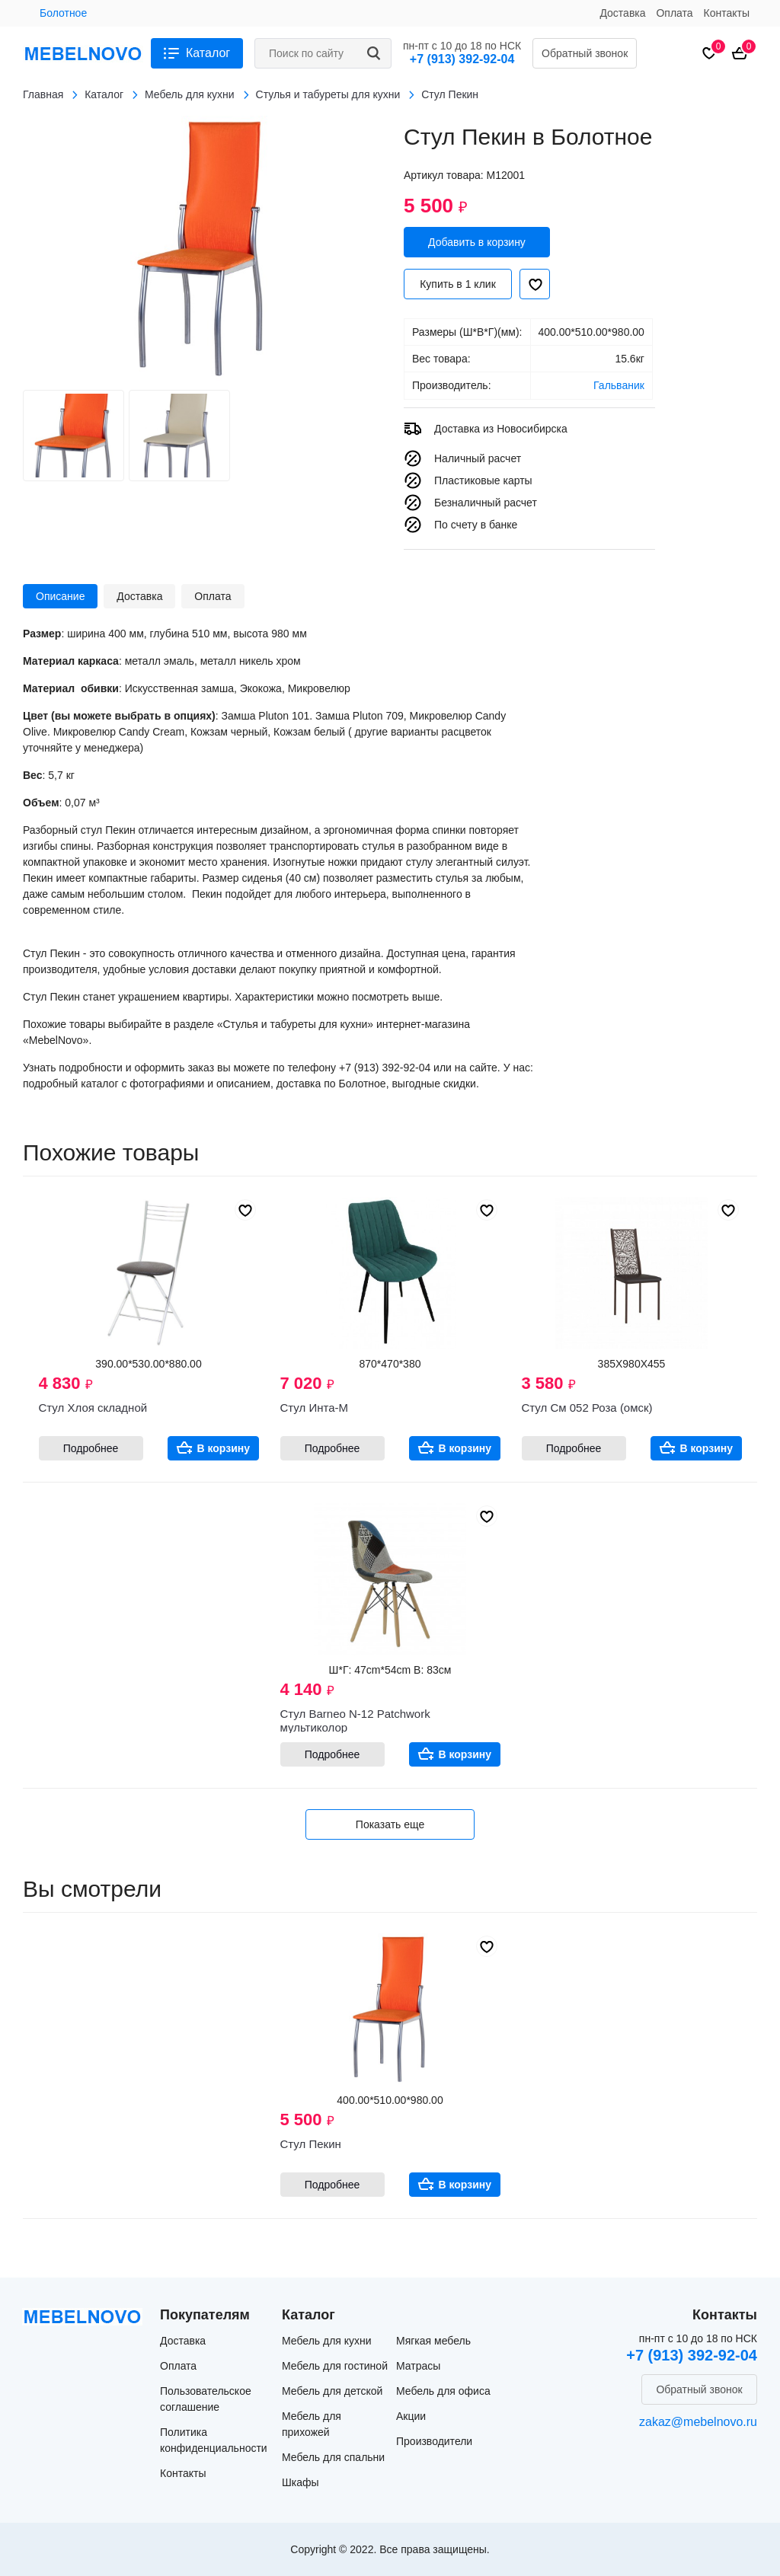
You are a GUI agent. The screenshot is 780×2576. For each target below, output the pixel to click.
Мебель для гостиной (335, 2366)
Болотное (63, 13)
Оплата (674, 13)
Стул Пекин (310, 2143)
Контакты (727, 13)
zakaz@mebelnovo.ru (698, 2421)
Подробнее (91, 1448)
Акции (411, 2416)
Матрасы (418, 2366)
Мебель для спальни (333, 2457)
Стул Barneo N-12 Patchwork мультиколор (355, 1720)
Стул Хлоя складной (93, 1407)
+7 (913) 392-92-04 (462, 59)
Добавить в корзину (477, 242)
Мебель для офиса (443, 2391)
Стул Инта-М (314, 1407)
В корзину (224, 1448)
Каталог (208, 52)
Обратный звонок (585, 53)
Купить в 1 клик (458, 284)
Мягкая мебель (433, 2341)
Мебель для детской (332, 2391)
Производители (434, 2441)
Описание (60, 596)
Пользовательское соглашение (205, 2399)
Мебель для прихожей (311, 2424)
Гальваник (618, 385)
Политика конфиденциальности (213, 2440)
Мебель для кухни (327, 2341)
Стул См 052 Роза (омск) (587, 1407)
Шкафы (300, 2482)
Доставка (622, 13)
